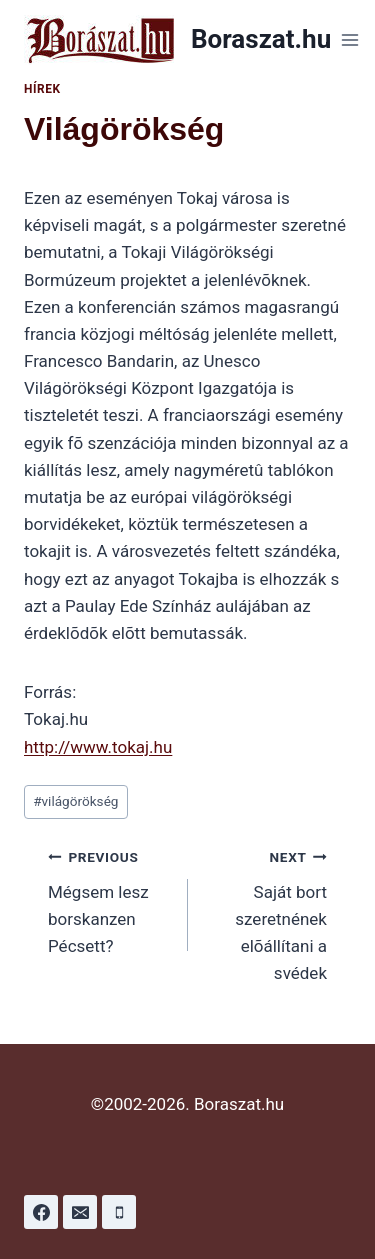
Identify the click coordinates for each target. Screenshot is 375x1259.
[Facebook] (41, 1212)
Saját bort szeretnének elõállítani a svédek (266, 913)
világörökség (75, 801)
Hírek (42, 89)
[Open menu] (349, 39)
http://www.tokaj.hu (98, 747)
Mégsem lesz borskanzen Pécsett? (109, 899)
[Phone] (119, 1212)
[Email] (80, 1212)
